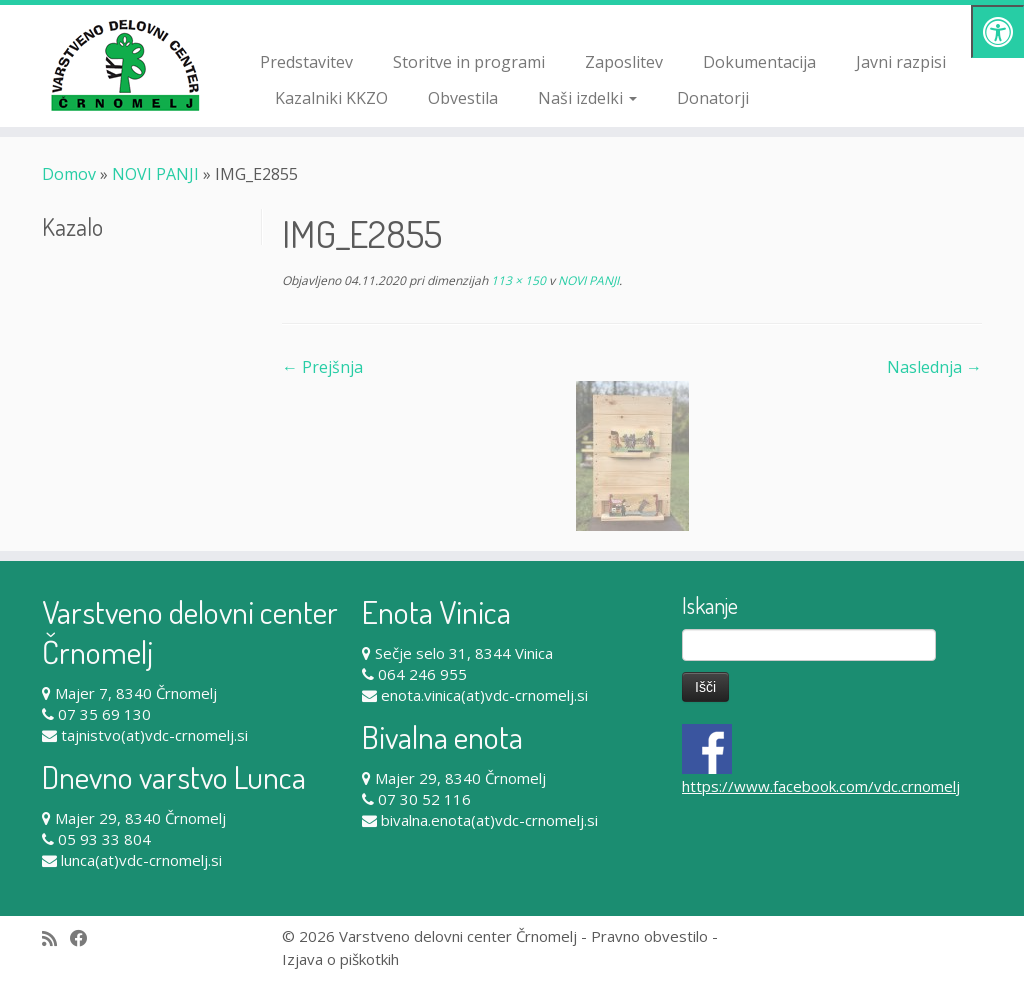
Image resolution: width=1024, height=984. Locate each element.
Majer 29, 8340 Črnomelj (140, 818)
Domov (69, 174)
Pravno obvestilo (649, 936)
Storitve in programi (469, 62)
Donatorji (713, 98)
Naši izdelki (587, 98)
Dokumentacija (759, 62)
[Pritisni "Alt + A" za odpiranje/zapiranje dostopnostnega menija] (997, 31)
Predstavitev (306, 62)
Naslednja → (934, 367)
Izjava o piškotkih (340, 959)
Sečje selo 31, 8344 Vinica (464, 653)
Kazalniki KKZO (331, 98)
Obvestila (463, 98)
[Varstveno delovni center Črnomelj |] (120, 65)
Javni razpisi (901, 62)
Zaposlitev (624, 62)
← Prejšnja (322, 367)
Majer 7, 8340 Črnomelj (136, 693)
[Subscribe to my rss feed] (56, 938)
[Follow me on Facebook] (85, 938)
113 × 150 (517, 280)
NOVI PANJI (155, 174)
